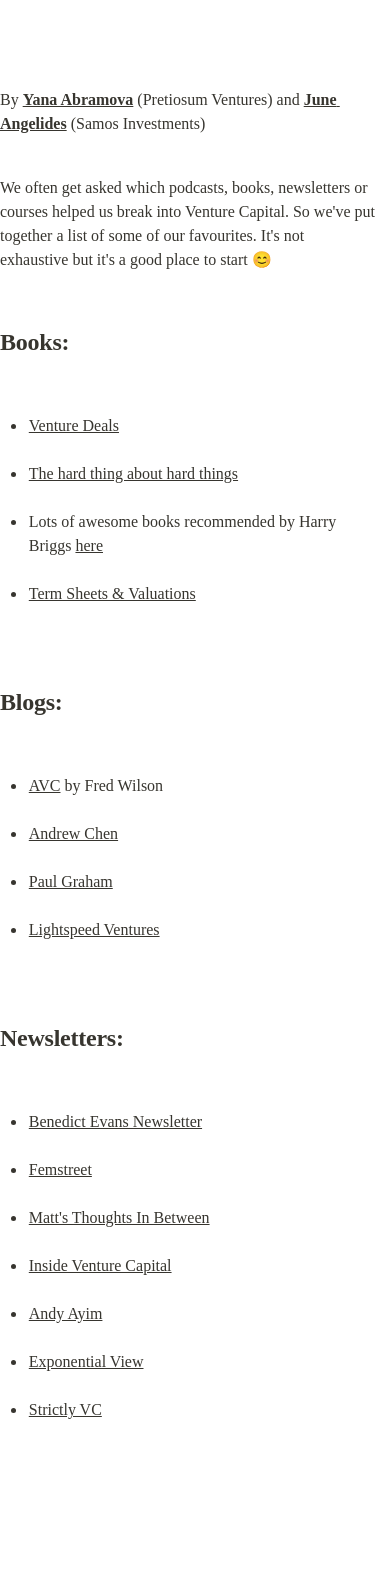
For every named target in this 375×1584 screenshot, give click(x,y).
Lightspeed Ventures (94, 929)
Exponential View (86, 1361)
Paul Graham (71, 881)
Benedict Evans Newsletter (115, 1121)
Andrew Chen (73, 833)
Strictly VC (65, 1409)
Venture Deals (74, 425)
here (89, 545)
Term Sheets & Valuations (112, 593)
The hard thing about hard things (133, 473)
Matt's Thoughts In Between (119, 1217)
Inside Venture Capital (100, 1265)
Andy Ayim (66, 1313)
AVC (45, 785)
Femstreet (60, 1169)
